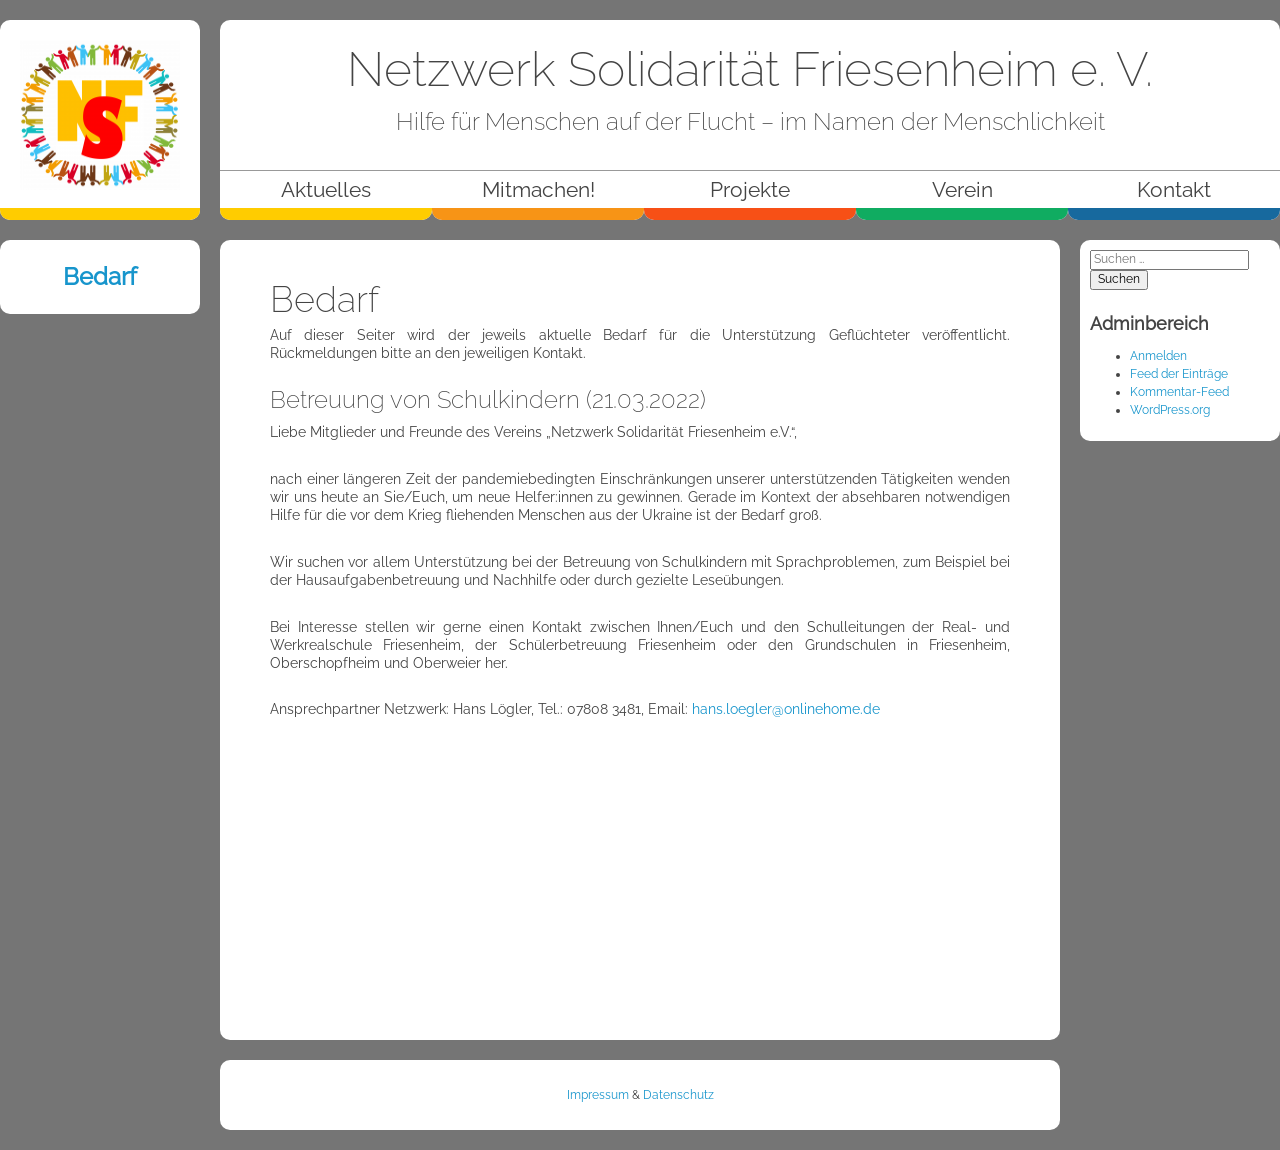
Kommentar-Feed (1179, 392)
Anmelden (1158, 356)
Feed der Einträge (1179, 374)
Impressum (598, 1095)
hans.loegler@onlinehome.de (786, 708)
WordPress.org (1170, 410)
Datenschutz (678, 1095)
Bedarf (100, 276)
